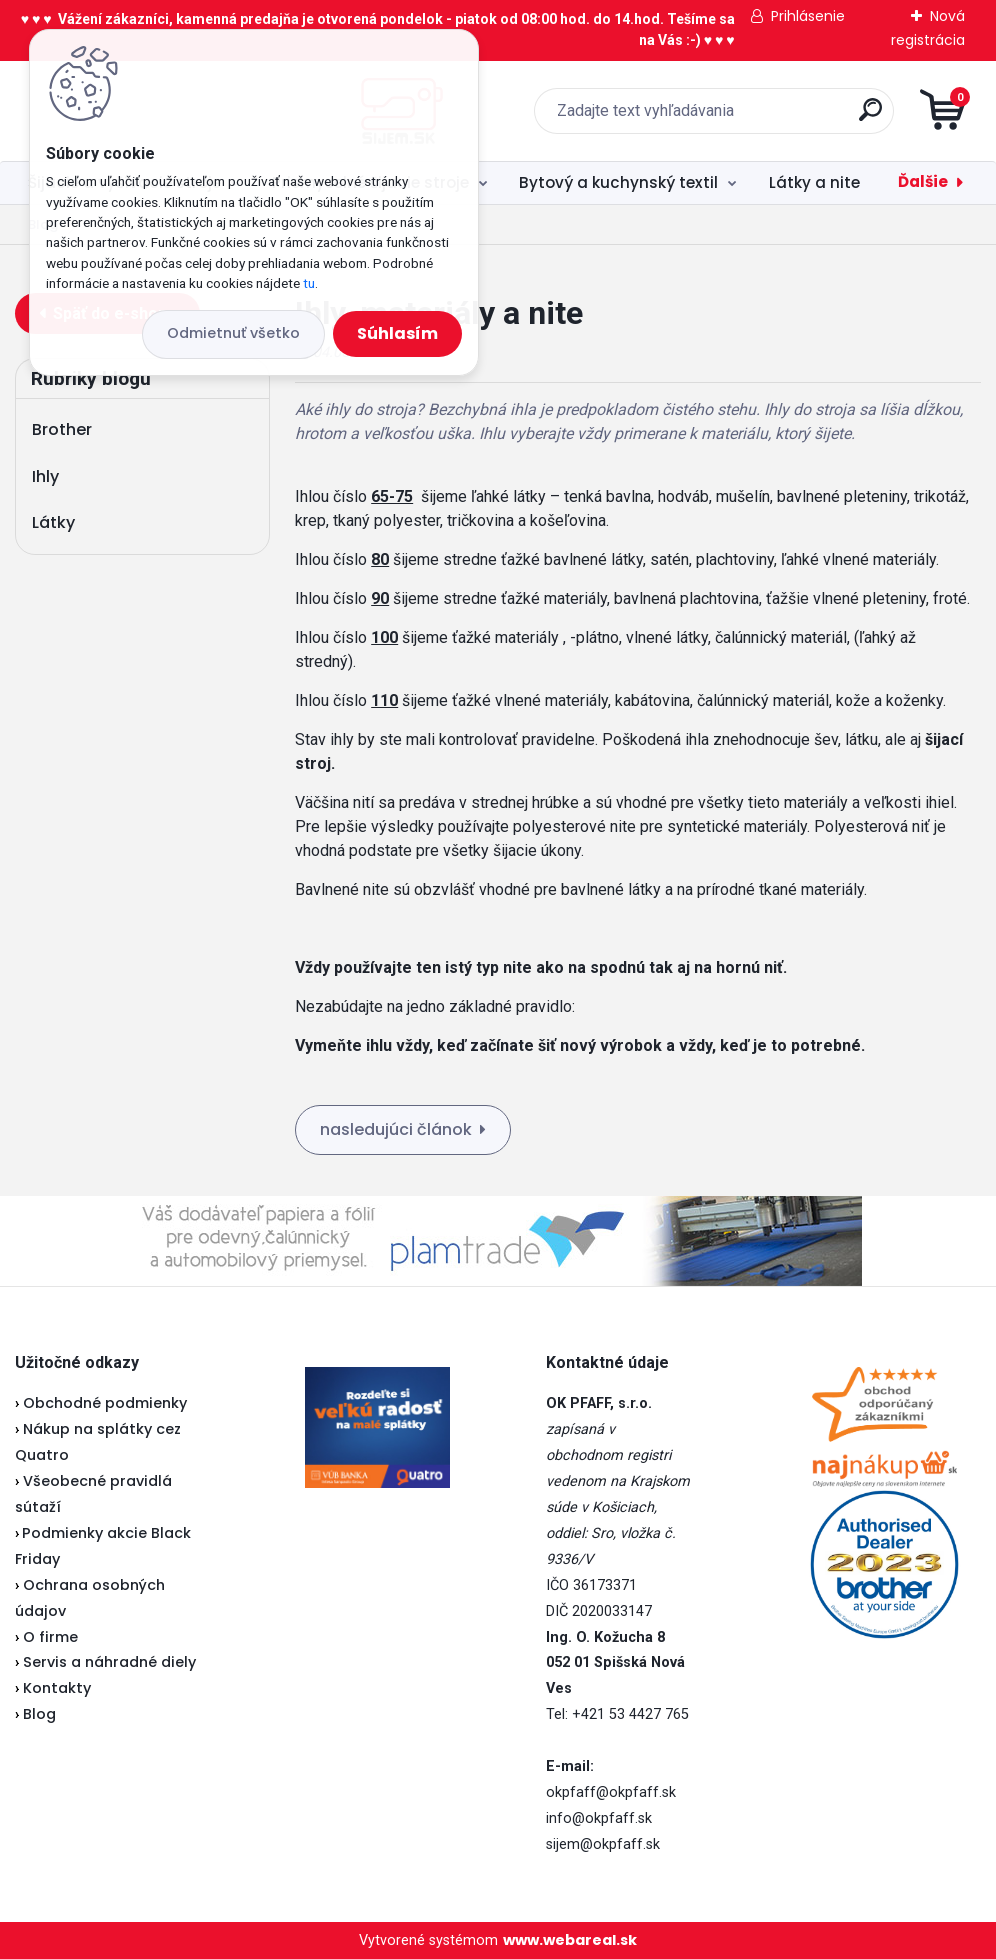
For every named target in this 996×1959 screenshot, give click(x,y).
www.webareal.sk (570, 1940)
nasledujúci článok (396, 1129)
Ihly (45, 476)
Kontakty (57, 1688)
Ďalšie (923, 181)
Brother (62, 429)
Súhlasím (397, 333)
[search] (738, 117)
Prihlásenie (808, 16)
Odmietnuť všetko (233, 333)
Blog (39, 1714)
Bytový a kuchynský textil (618, 182)
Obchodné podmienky (105, 1403)
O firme (50, 1637)
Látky (53, 522)
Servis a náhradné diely (109, 1662)
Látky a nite (814, 182)
